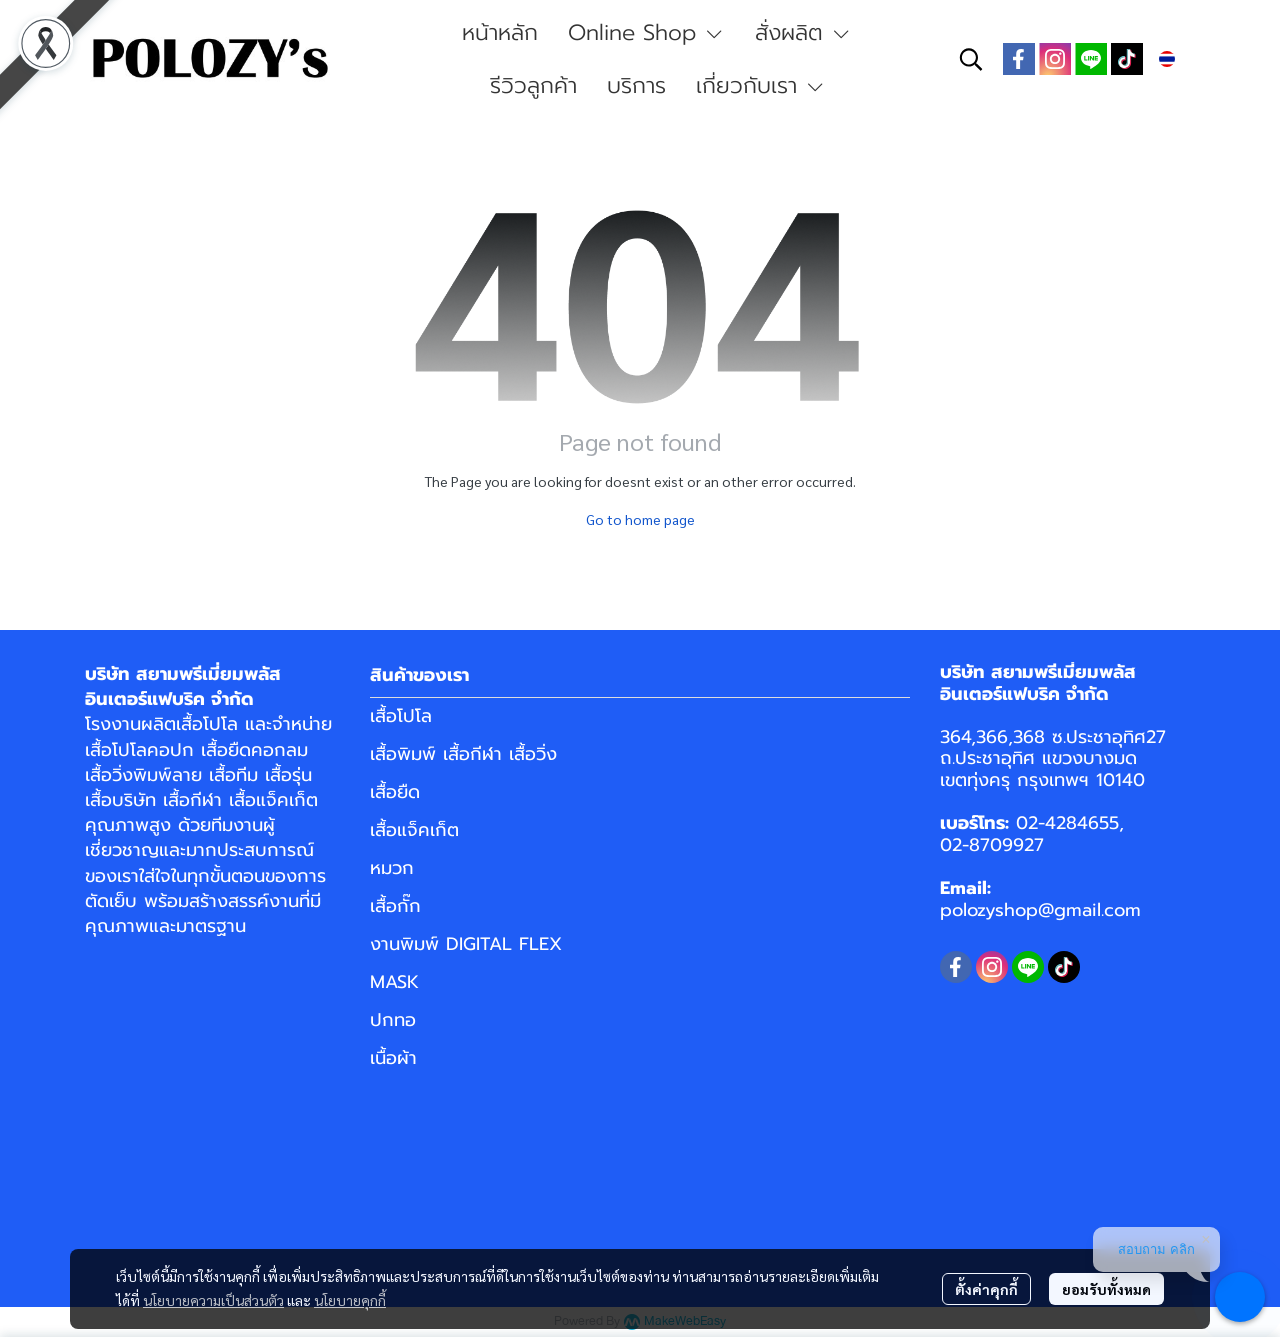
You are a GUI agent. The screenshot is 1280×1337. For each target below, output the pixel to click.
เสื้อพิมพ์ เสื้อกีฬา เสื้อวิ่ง (463, 754)
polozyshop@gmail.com (1040, 910)
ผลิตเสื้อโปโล (189, 724)
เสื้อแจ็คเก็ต (273, 800)
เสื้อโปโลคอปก (139, 750)
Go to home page (640, 519)
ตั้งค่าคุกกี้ (986, 1289)
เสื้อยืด (395, 792)
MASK (394, 982)
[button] (971, 59)
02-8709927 (992, 845)
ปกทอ (393, 1020)
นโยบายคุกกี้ (350, 1300)
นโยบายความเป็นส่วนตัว (213, 1300)
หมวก (392, 868)
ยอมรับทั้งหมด (1106, 1289)
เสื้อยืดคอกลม (254, 750)
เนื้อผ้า (393, 1058)
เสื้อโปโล (401, 716)
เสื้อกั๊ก (395, 906)
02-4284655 (1067, 823)
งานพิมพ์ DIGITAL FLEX (466, 944)
